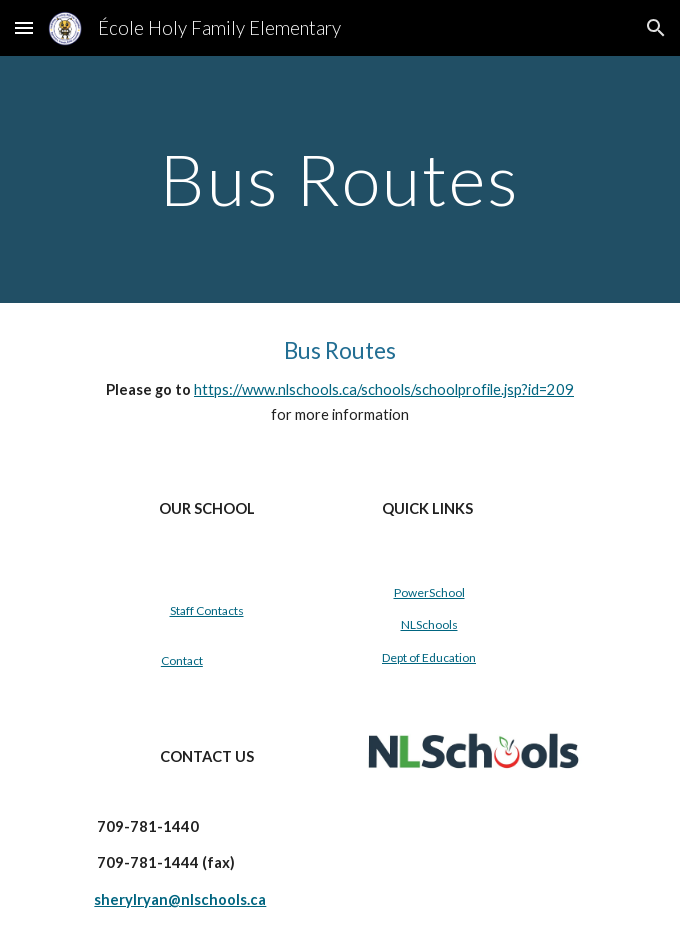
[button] (24, 27)
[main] (339, 179)
